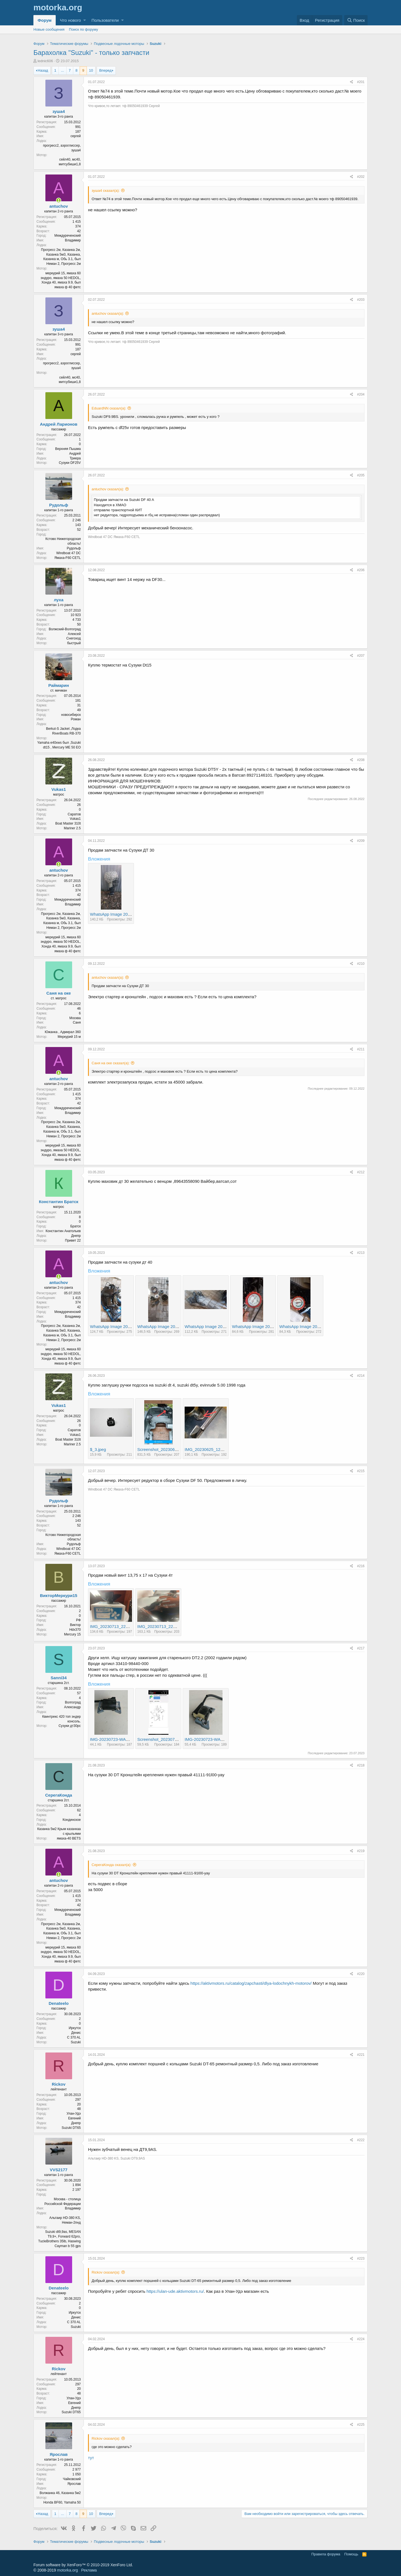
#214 (361, 1376)
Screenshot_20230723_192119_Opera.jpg (176, 1739)
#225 (361, 2425)
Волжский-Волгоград (65, 629)
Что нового (70, 20)
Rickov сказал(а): (106, 2272)
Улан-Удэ (74, 2113)
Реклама (89, 2570)
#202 (361, 177)
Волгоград (73, 1702)
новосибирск (71, 715)
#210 (361, 964)
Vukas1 (59, 789)
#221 (361, 2055)
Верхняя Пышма (68, 449)
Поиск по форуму (83, 29)
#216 (361, 1566)
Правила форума (325, 2554)
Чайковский (72, 2479)
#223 (361, 2258)
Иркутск (75, 2028)
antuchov (58, 206)
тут (91, 2457)
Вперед (105, 70)
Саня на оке (59, 993)
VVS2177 (58, 2169)
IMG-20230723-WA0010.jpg (210, 1739)
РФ (78, 1620)
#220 (361, 1974)
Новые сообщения (49, 29)
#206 (361, 570)
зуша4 (58, 111)
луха (58, 599)
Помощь (351, 2554)
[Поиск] (356, 20)
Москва (75, 1018)
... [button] (62, 70)
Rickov (58, 2084)
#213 (361, 1253)
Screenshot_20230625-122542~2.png (172, 1449)
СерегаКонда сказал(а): (111, 1865)
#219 (361, 1851)
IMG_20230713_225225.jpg (116, 1626)
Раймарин (58, 685)
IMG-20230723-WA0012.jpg (116, 1739)
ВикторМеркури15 (58, 1595)
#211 (361, 1049)
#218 (361, 1765)
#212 (361, 1172)
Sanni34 (59, 1677)
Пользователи (105, 20)
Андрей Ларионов (58, 424)
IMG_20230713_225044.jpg (163, 1626)
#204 (361, 394)
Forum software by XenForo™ (83, 2565)
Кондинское (72, 1820)
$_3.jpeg (98, 1449)
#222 (361, 2140)
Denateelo (59, 2003)
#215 (361, 1471)
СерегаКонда (58, 1795)
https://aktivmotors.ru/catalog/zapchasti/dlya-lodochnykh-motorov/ (251, 1983)
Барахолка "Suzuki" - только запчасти (91, 52)
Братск (75, 1226)
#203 (361, 300)
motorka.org (67, 2570)
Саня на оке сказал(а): (110, 1063)
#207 (361, 656)
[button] (84, 20)
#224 (361, 2339)
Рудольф (58, 505)
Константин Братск (59, 1201)
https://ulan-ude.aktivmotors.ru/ (175, 2291)
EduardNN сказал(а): (109, 408)
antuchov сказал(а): (108, 313)
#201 (361, 82)
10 (91, 70)
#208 (361, 760)
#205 (361, 475)
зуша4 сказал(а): (106, 190)
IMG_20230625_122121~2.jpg (213, 1449)
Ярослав (58, 2454)
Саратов (74, 814)
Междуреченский (67, 236)
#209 (361, 841)
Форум (45, 20)
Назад (43, 70)
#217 (361, 1648)
